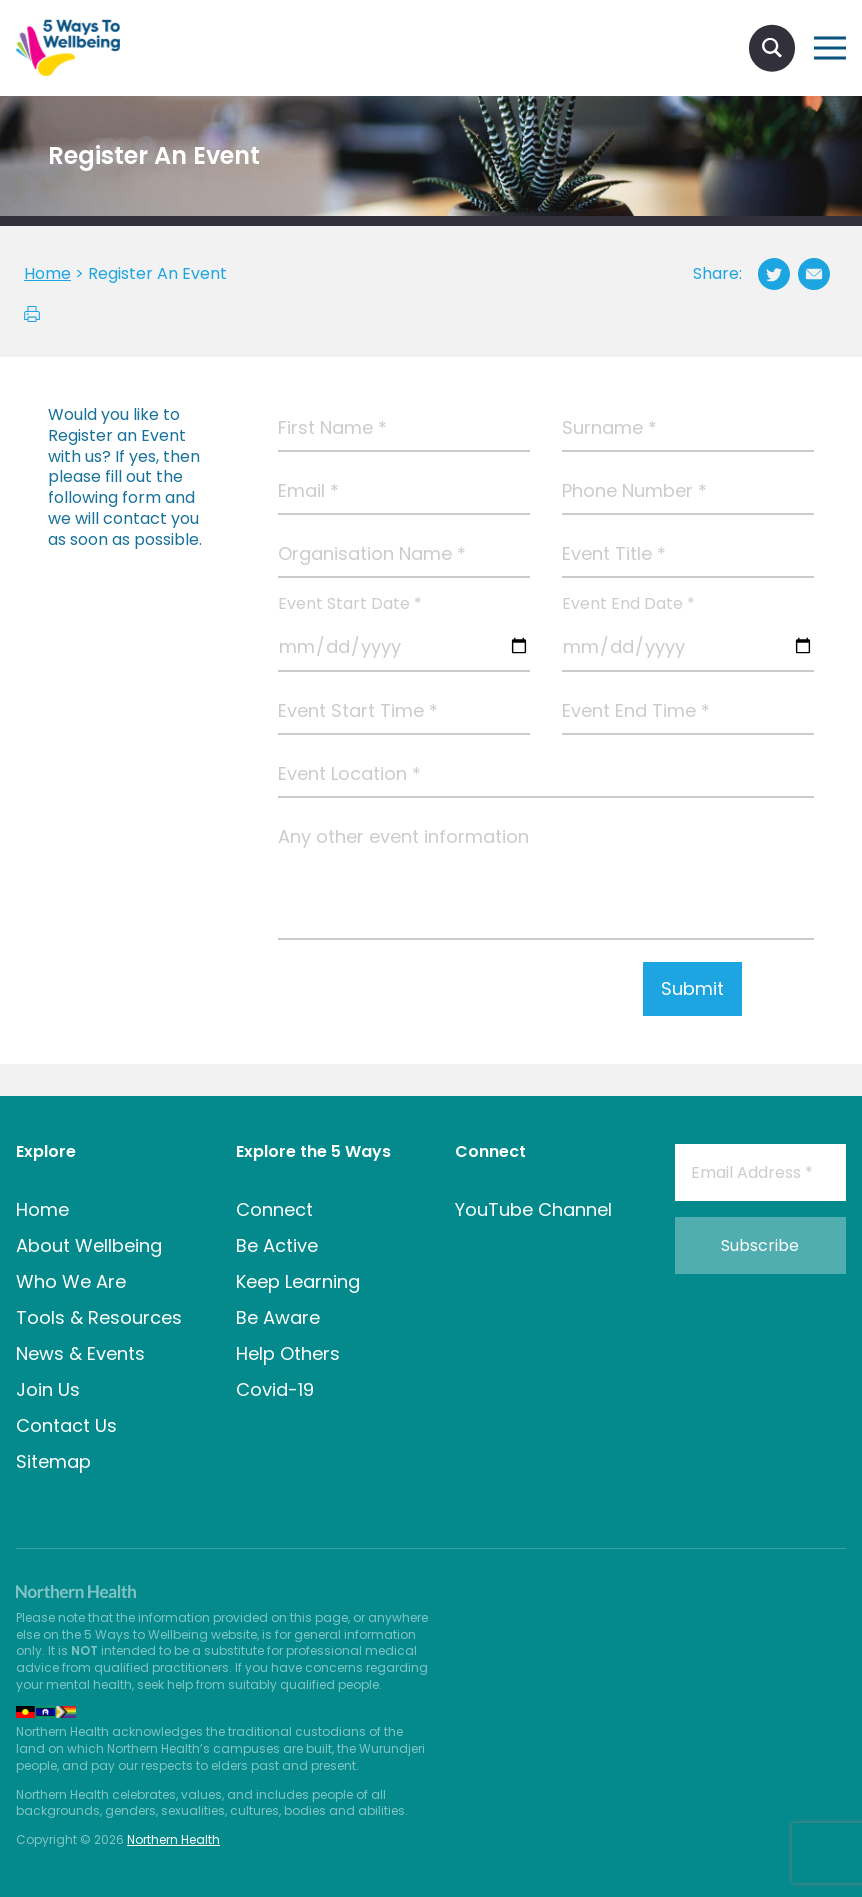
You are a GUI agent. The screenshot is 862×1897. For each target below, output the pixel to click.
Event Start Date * (350, 604)
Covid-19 (275, 1389)
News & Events (80, 1353)
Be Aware (278, 1317)
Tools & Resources (99, 1317)
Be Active (277, 1245)
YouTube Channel (533, 1209)
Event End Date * (628, 604)
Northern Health (173, 1839)
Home (42, 1209)
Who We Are (71, 1281)
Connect (274, 1209)
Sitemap (53, 1461)
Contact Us (66, 1425)
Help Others (288, 1353)
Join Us (48, 1389)
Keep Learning (298, 1281)
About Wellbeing (89, 1245)
